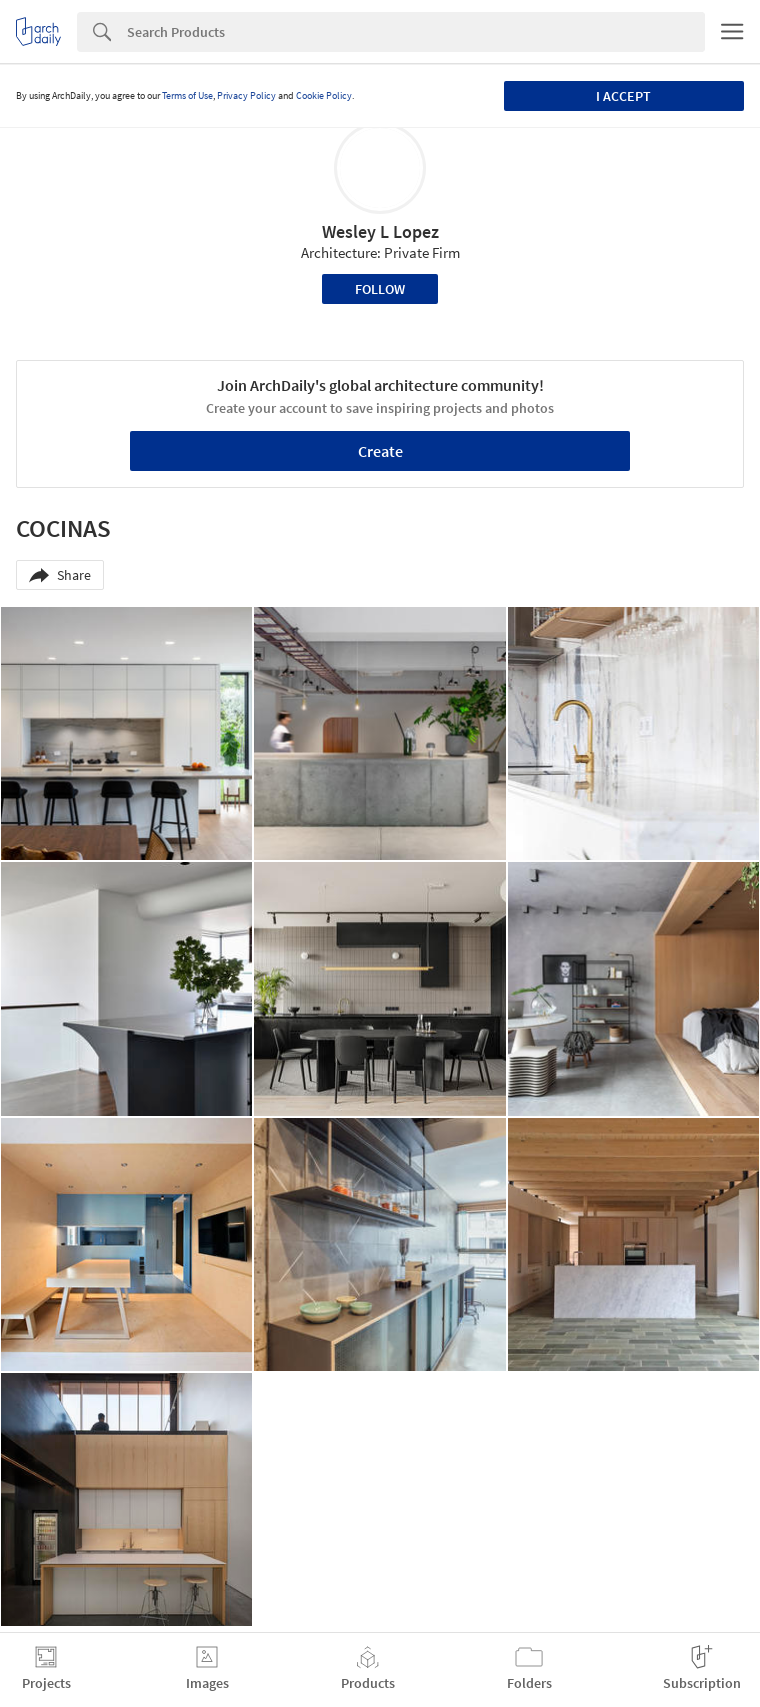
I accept (623, 96)
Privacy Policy (246, 95)
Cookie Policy (324, 95)
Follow (380, 289)
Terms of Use (187, 95)
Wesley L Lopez (380, 231)
